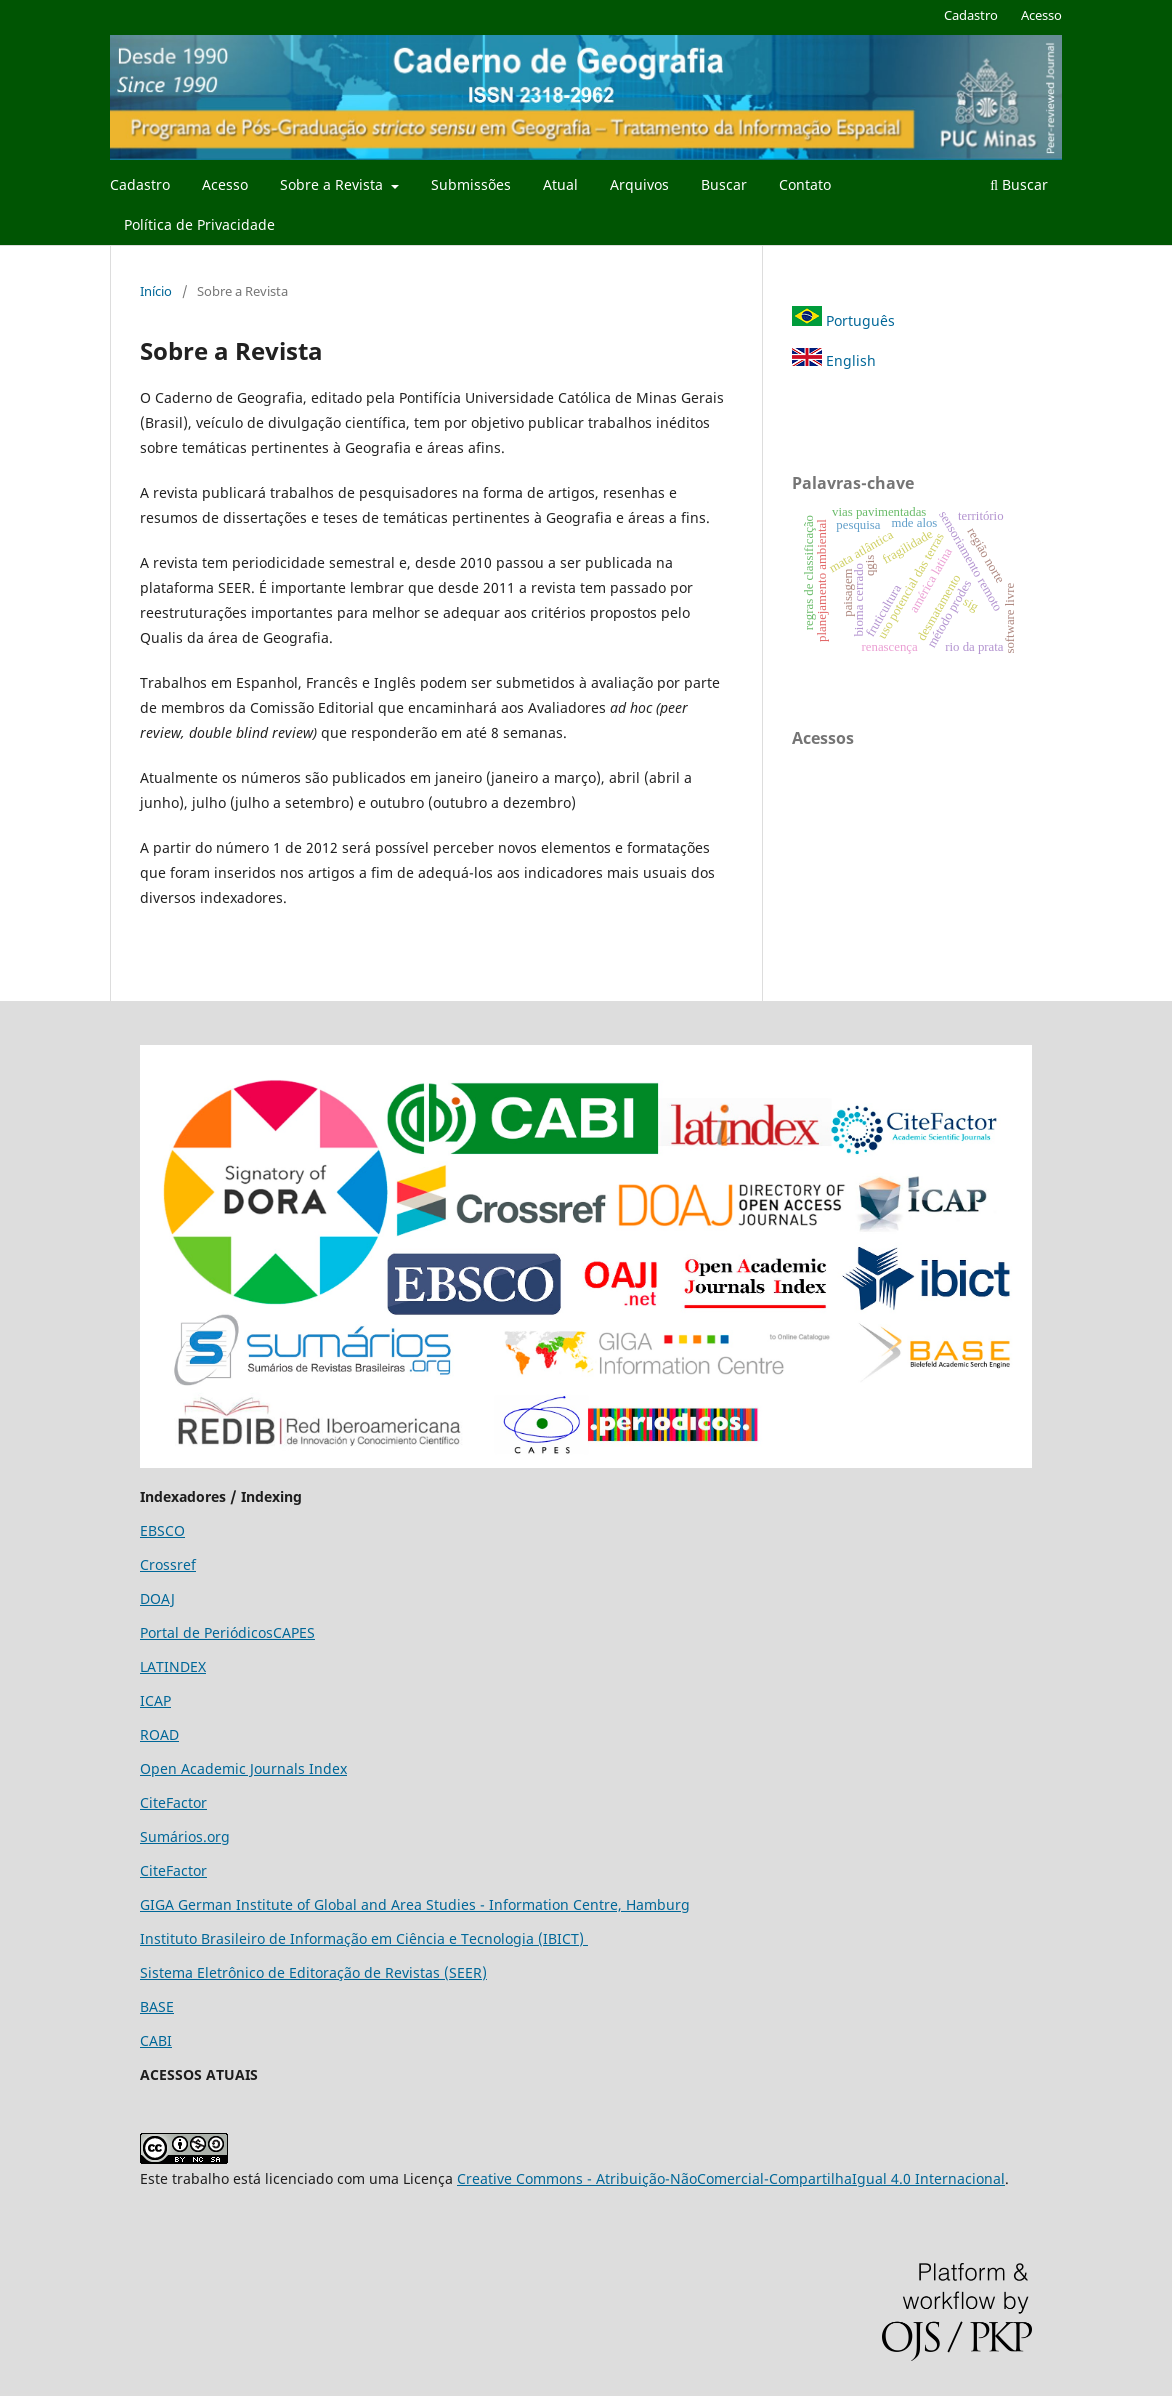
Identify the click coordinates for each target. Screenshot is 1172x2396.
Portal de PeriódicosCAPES (227, 1632)
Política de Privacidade (199, 224)
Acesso (225, 184)
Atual (560, 184)
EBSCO (162, 1530)
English (834, 360)
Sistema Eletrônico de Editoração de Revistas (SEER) (313, 1972)
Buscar (724, 184)
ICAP (155, 1700)
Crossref (168, 1564)
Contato (805, 184)
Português (843, 320)
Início (156, 291)
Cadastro (140, 184)
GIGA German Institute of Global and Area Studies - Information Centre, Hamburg (415, 1904)
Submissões (471, 184)
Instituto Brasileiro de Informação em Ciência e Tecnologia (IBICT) (364, 1938)
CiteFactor (173, 1802)
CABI (156, 2040)
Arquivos (639, 184)
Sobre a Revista (333, 184)
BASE (157, 2006)
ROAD (159, 1734)
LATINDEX (173, 1666)
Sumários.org (185, 1836)
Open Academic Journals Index (243, 1768)
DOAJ (157, 1598)
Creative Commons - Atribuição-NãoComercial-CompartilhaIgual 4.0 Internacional (731, 2178)
